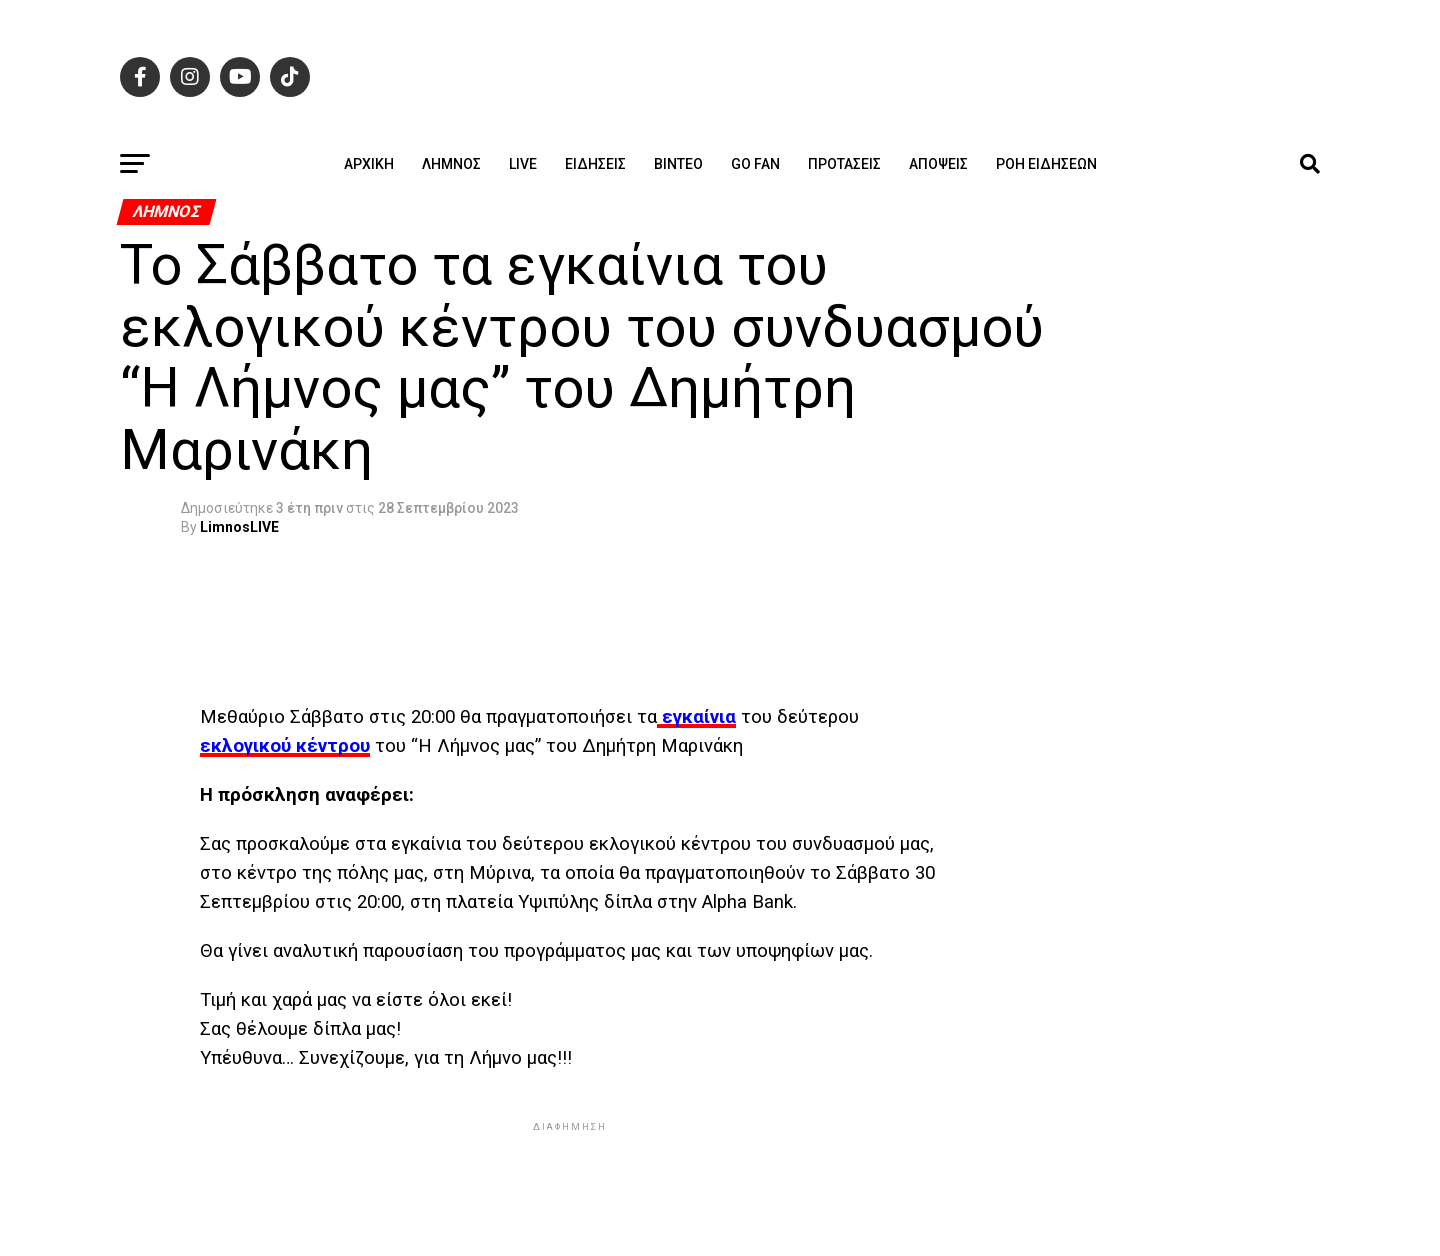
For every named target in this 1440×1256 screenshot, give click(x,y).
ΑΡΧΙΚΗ (369, 164)
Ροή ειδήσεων (1046, 164)
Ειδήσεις (595, 164)
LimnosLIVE (239, 527)
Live (523, 164)
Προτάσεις (844, 164)
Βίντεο (678, 164)
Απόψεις (938, 164)
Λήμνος (451, 164)
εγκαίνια (696, 717)
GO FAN (755, 164)
